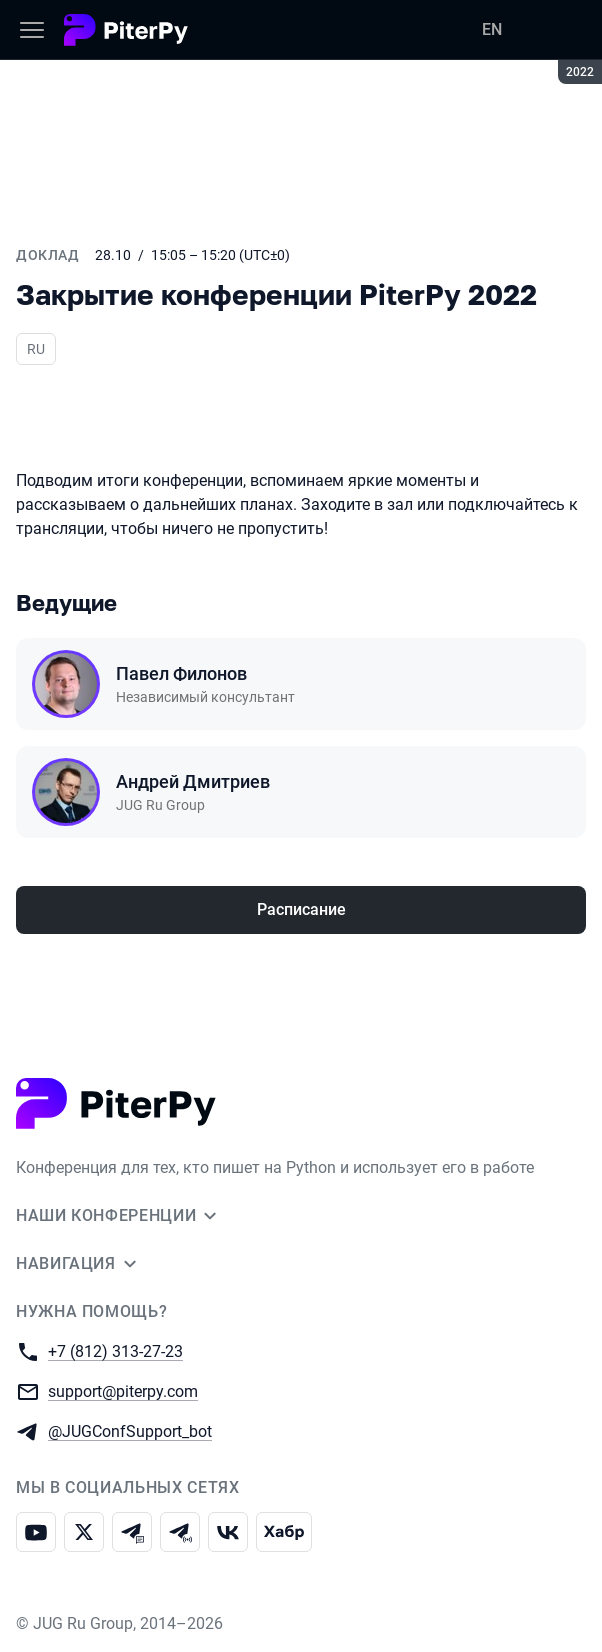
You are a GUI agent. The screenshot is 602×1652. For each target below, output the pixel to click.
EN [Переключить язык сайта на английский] (492, 29)
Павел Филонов (181, 673)
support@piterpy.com (123, 1390)
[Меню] (32, 30)
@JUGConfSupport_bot (130, 1430)
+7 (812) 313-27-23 (115, 1350)
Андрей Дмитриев (193, 781)
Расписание (301, 909)
